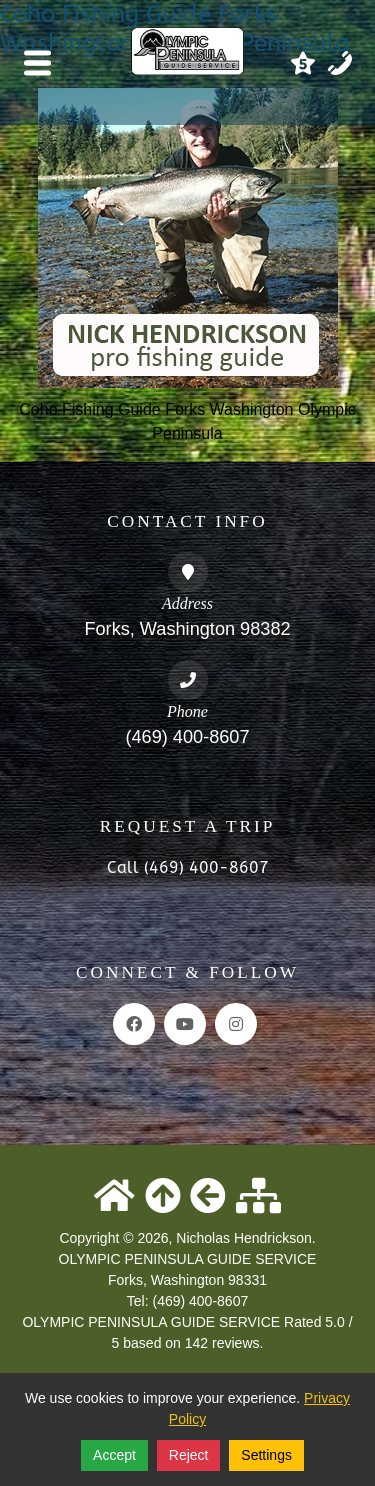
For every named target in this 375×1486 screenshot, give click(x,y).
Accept (114, 1455)
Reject (189, 1455)
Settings (266, 1455)
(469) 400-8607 (187, 737)
